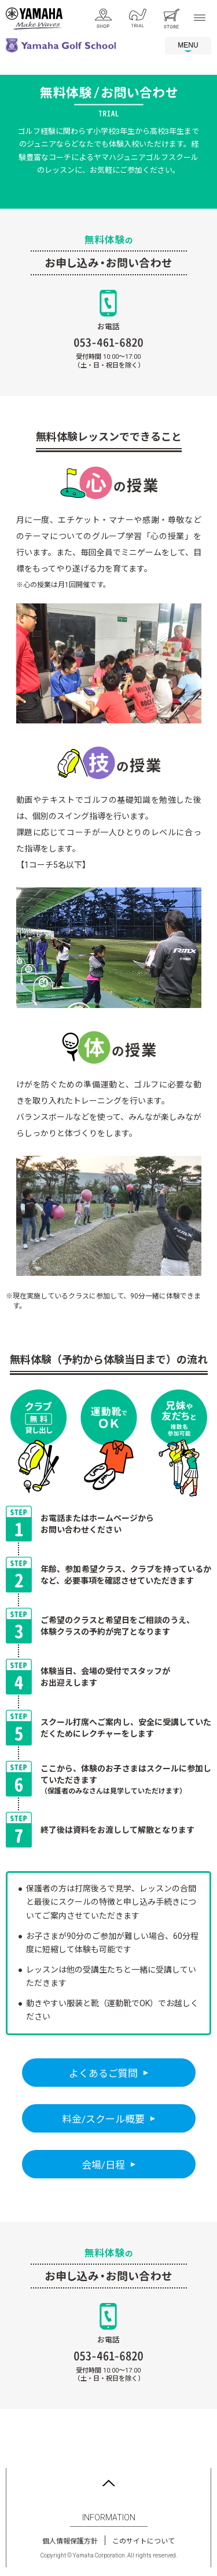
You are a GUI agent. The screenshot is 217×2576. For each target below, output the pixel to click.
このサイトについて (143, 2541)
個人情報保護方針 (70, 2541)
